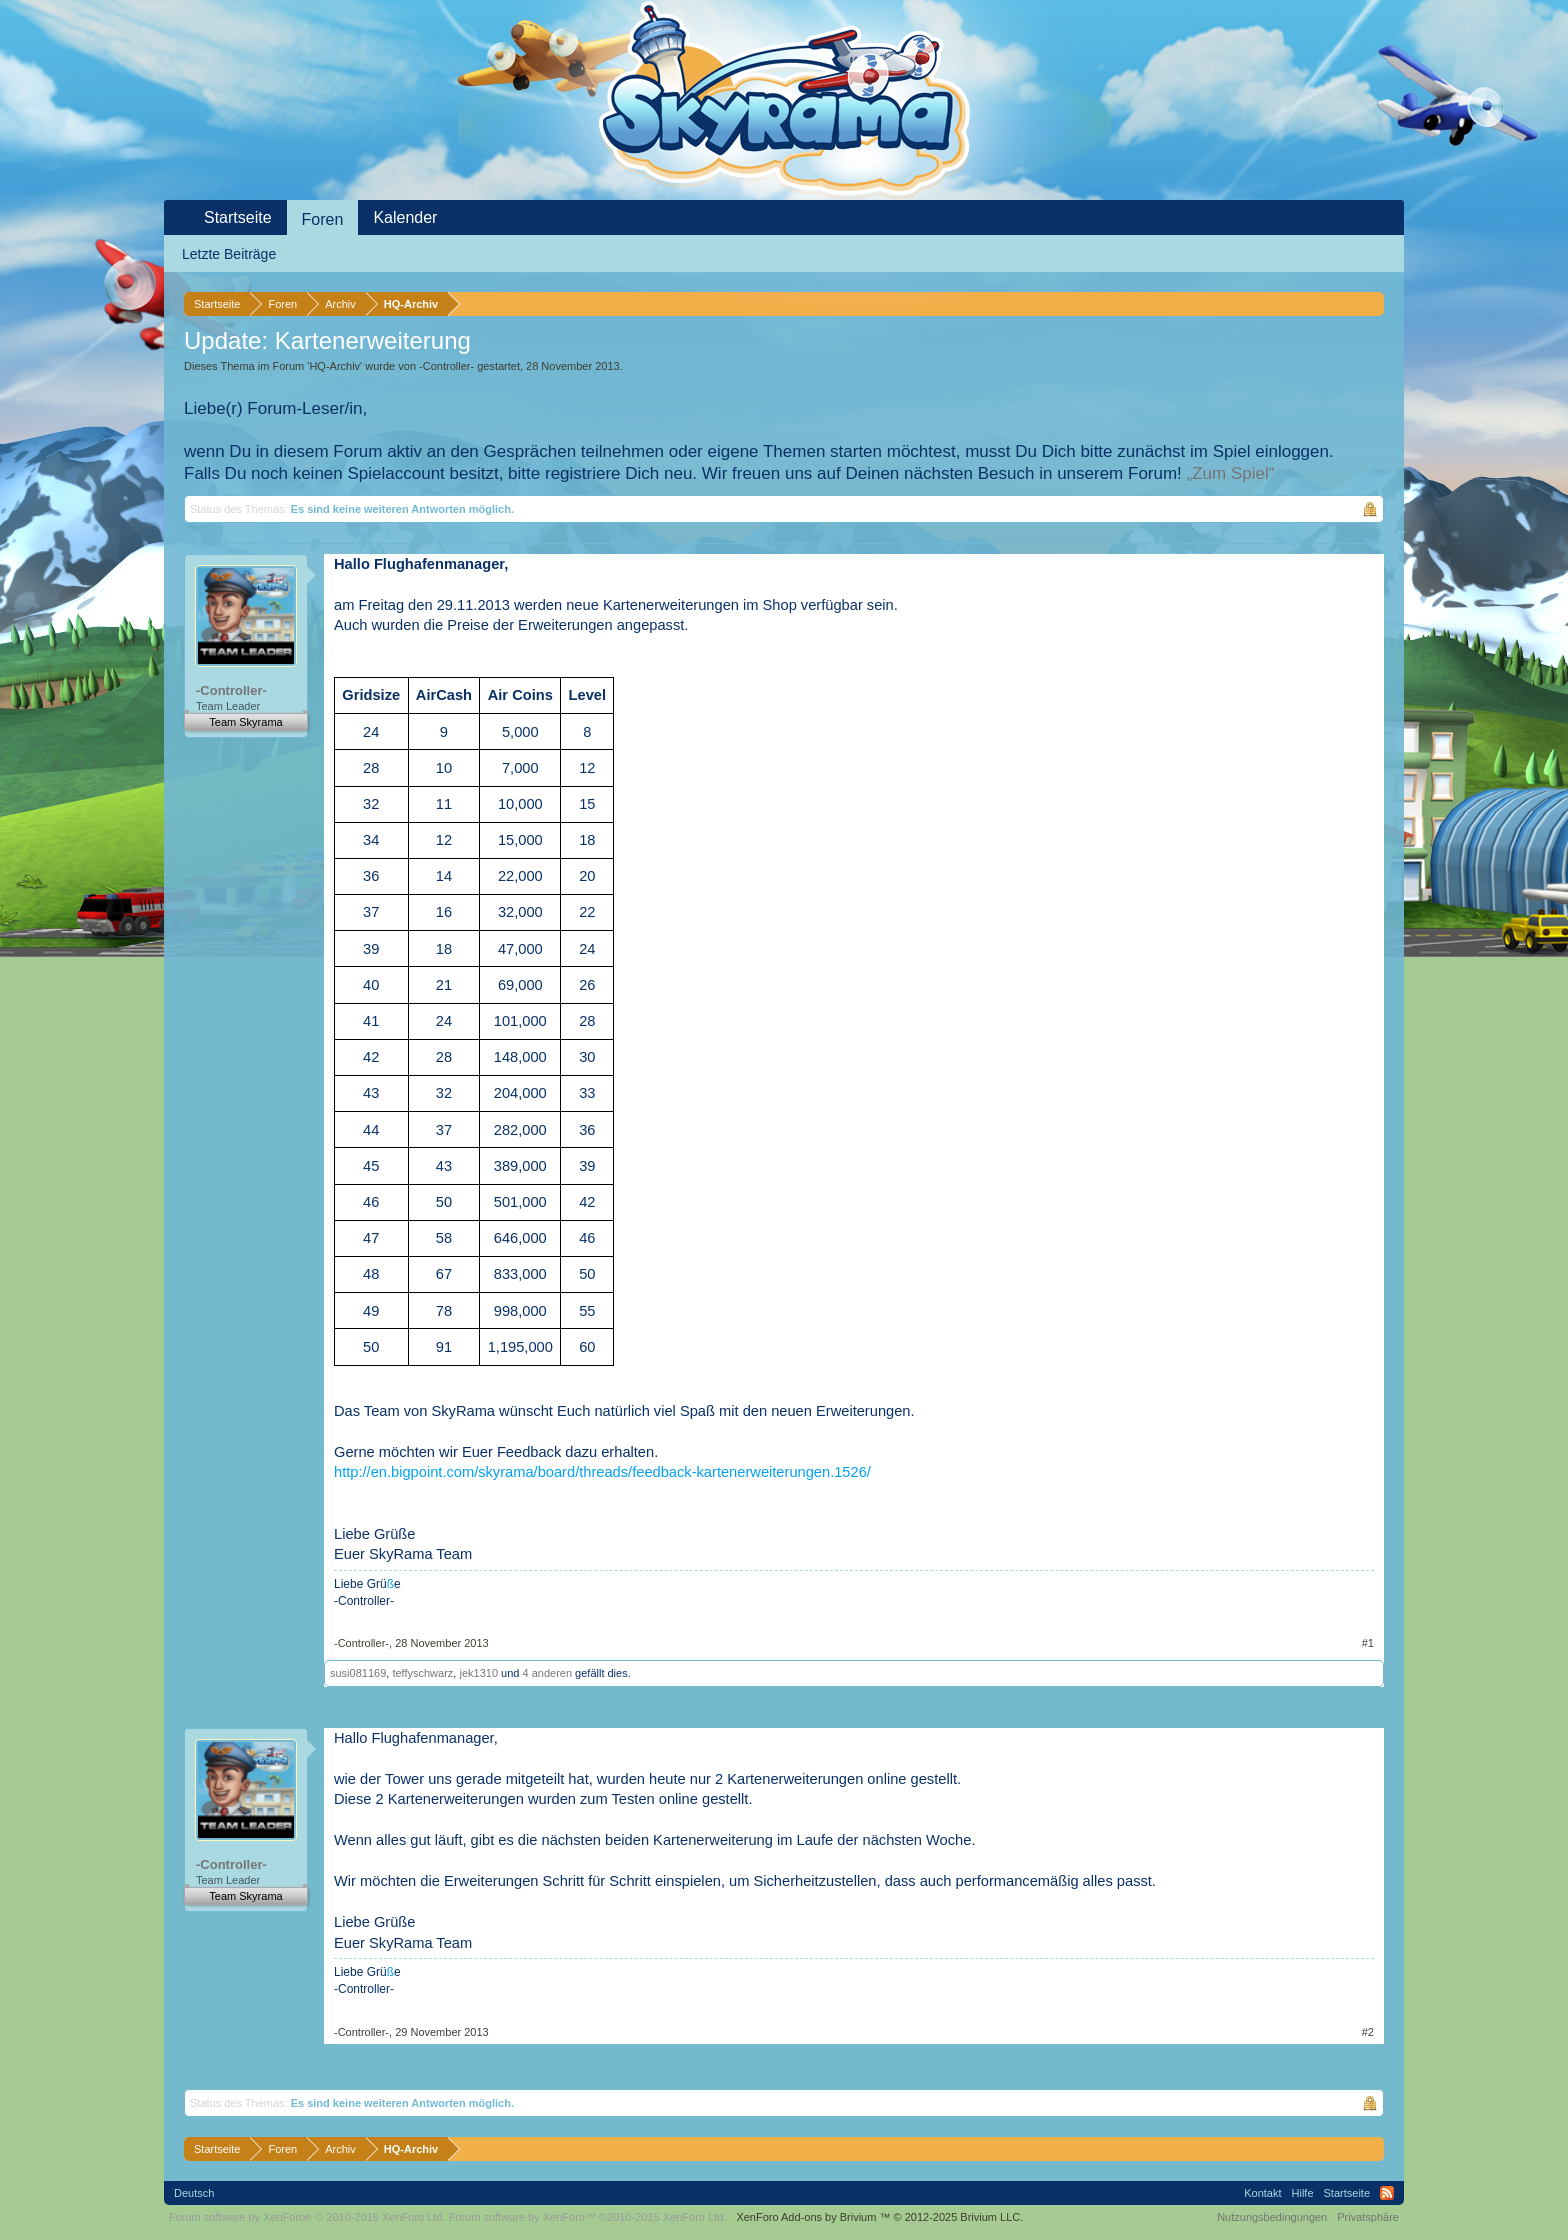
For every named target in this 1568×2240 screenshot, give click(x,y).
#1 (1368, 1643)
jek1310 (478, 1673)
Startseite (238, 217)
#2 (1368, 2032)
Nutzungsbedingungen (1272, 2217)
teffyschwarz (422, 1673)
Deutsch (194, 2193)
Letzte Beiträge (229, 254)
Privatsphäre (1368, 2217)
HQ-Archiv (334, 366)
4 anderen (547, 1673)
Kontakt (1262, 2193)
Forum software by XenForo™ (588, 2217)
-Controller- (446, 366)
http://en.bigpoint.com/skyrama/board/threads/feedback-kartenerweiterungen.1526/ (602, 1472)
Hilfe (1303, 2193)
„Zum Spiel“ (1231, 473)
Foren (323, 219)
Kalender (405, 217)
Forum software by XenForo (307, 2217)
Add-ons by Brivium (879, 2217)
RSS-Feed (1387, 2193)
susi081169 (358, 1673)
